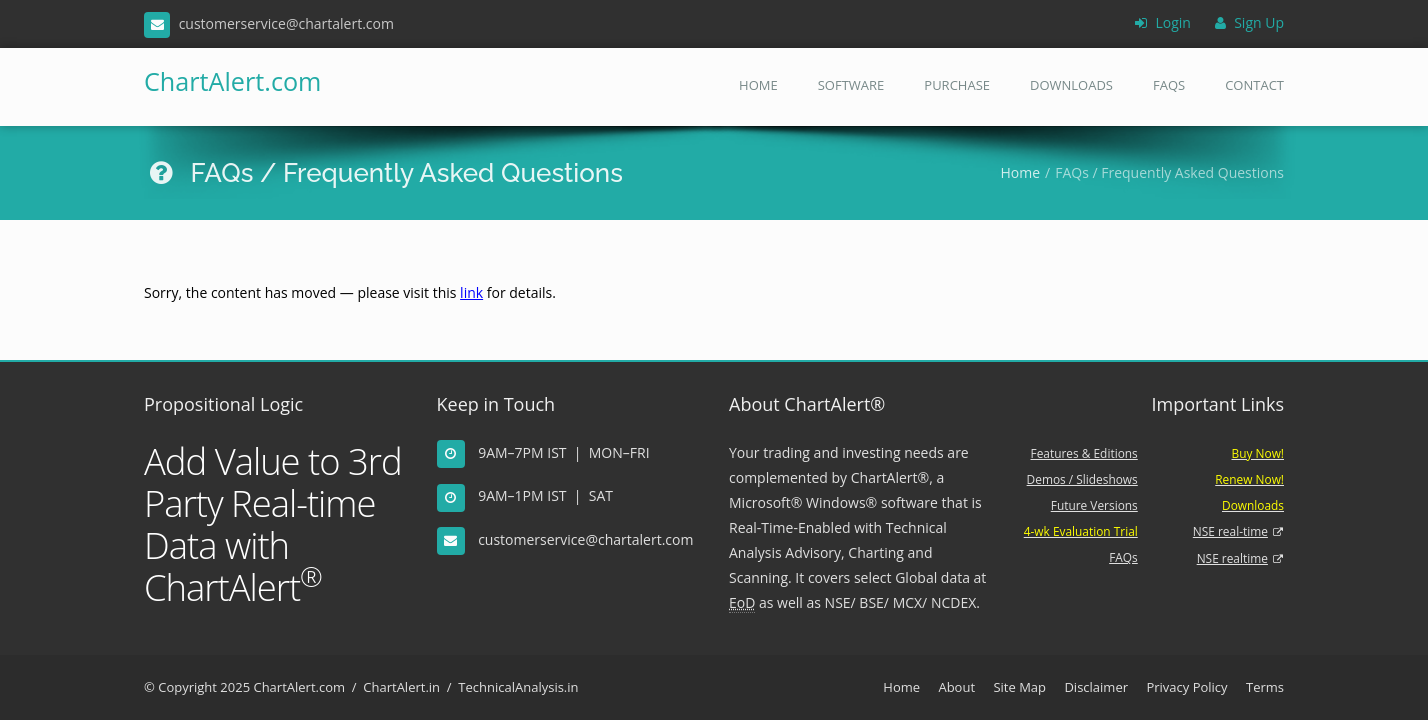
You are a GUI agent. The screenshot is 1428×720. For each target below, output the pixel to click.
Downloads (1071, 85)
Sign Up (1249, 22)
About (956, 687)
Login (1163, 22)
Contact (1254, 85)
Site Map (1019, 687)
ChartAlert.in (401, 687)
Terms (1265, 687)
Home (758, 85)
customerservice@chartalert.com (585, 539)
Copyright (187, 687)
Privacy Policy (1186, 687)
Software (851, 85)
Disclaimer (1096, 687)
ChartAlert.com (226, 81)
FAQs (1169, 85)
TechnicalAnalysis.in (518, 687)
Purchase (957, 85)
